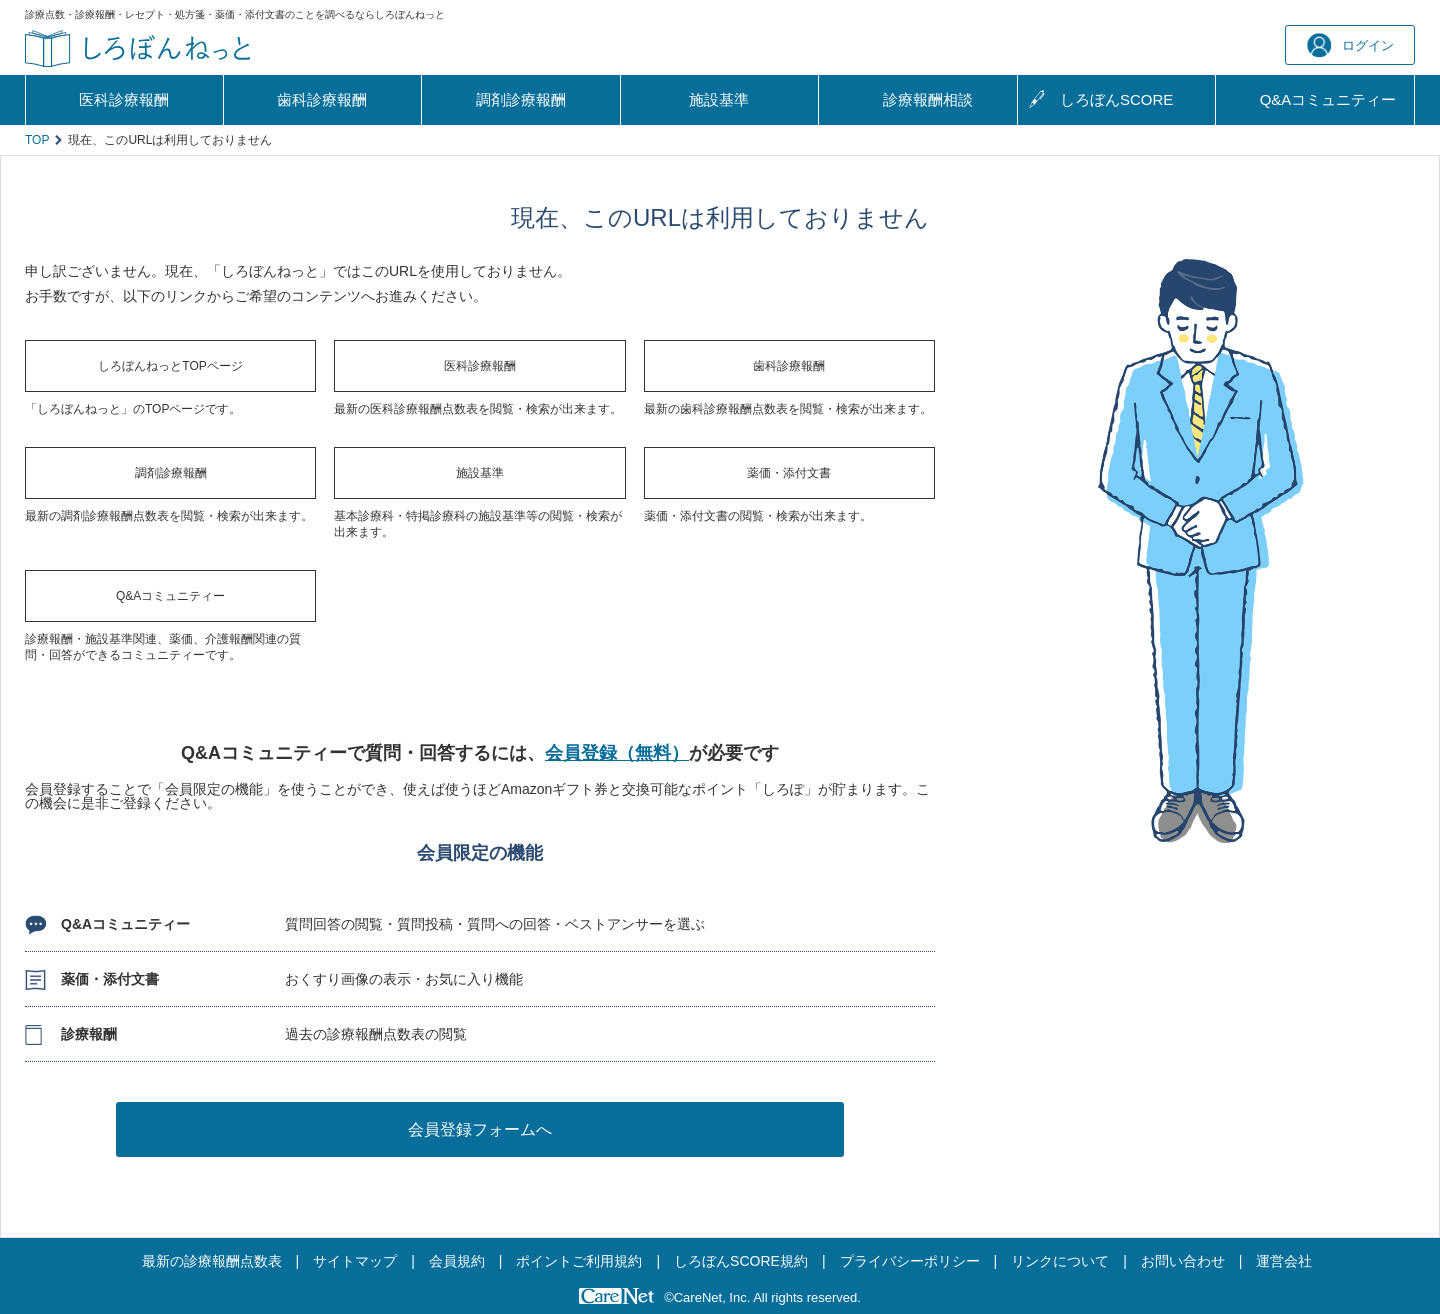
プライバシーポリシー (910, 1261)
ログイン (1350, 45)
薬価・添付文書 (789, 473)
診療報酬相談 (928, 99)
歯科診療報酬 (322, 99)
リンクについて (1060, 1261)
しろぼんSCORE (1116, 99)
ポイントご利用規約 (579, 1261)
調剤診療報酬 (521, 99)
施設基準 (719, 99)
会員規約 (457, 1261)
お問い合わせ (1183, 1261)
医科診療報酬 (124, 99)
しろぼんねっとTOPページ (170, 366)
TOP (37, 140)
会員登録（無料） (617, 753)
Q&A (1328, 100)
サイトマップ (355, 1261)
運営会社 (1284, 1261)
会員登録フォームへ (480, 1129)
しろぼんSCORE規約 (741, 1261)
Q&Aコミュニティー (170, 596)
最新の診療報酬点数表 (212, 1261)
